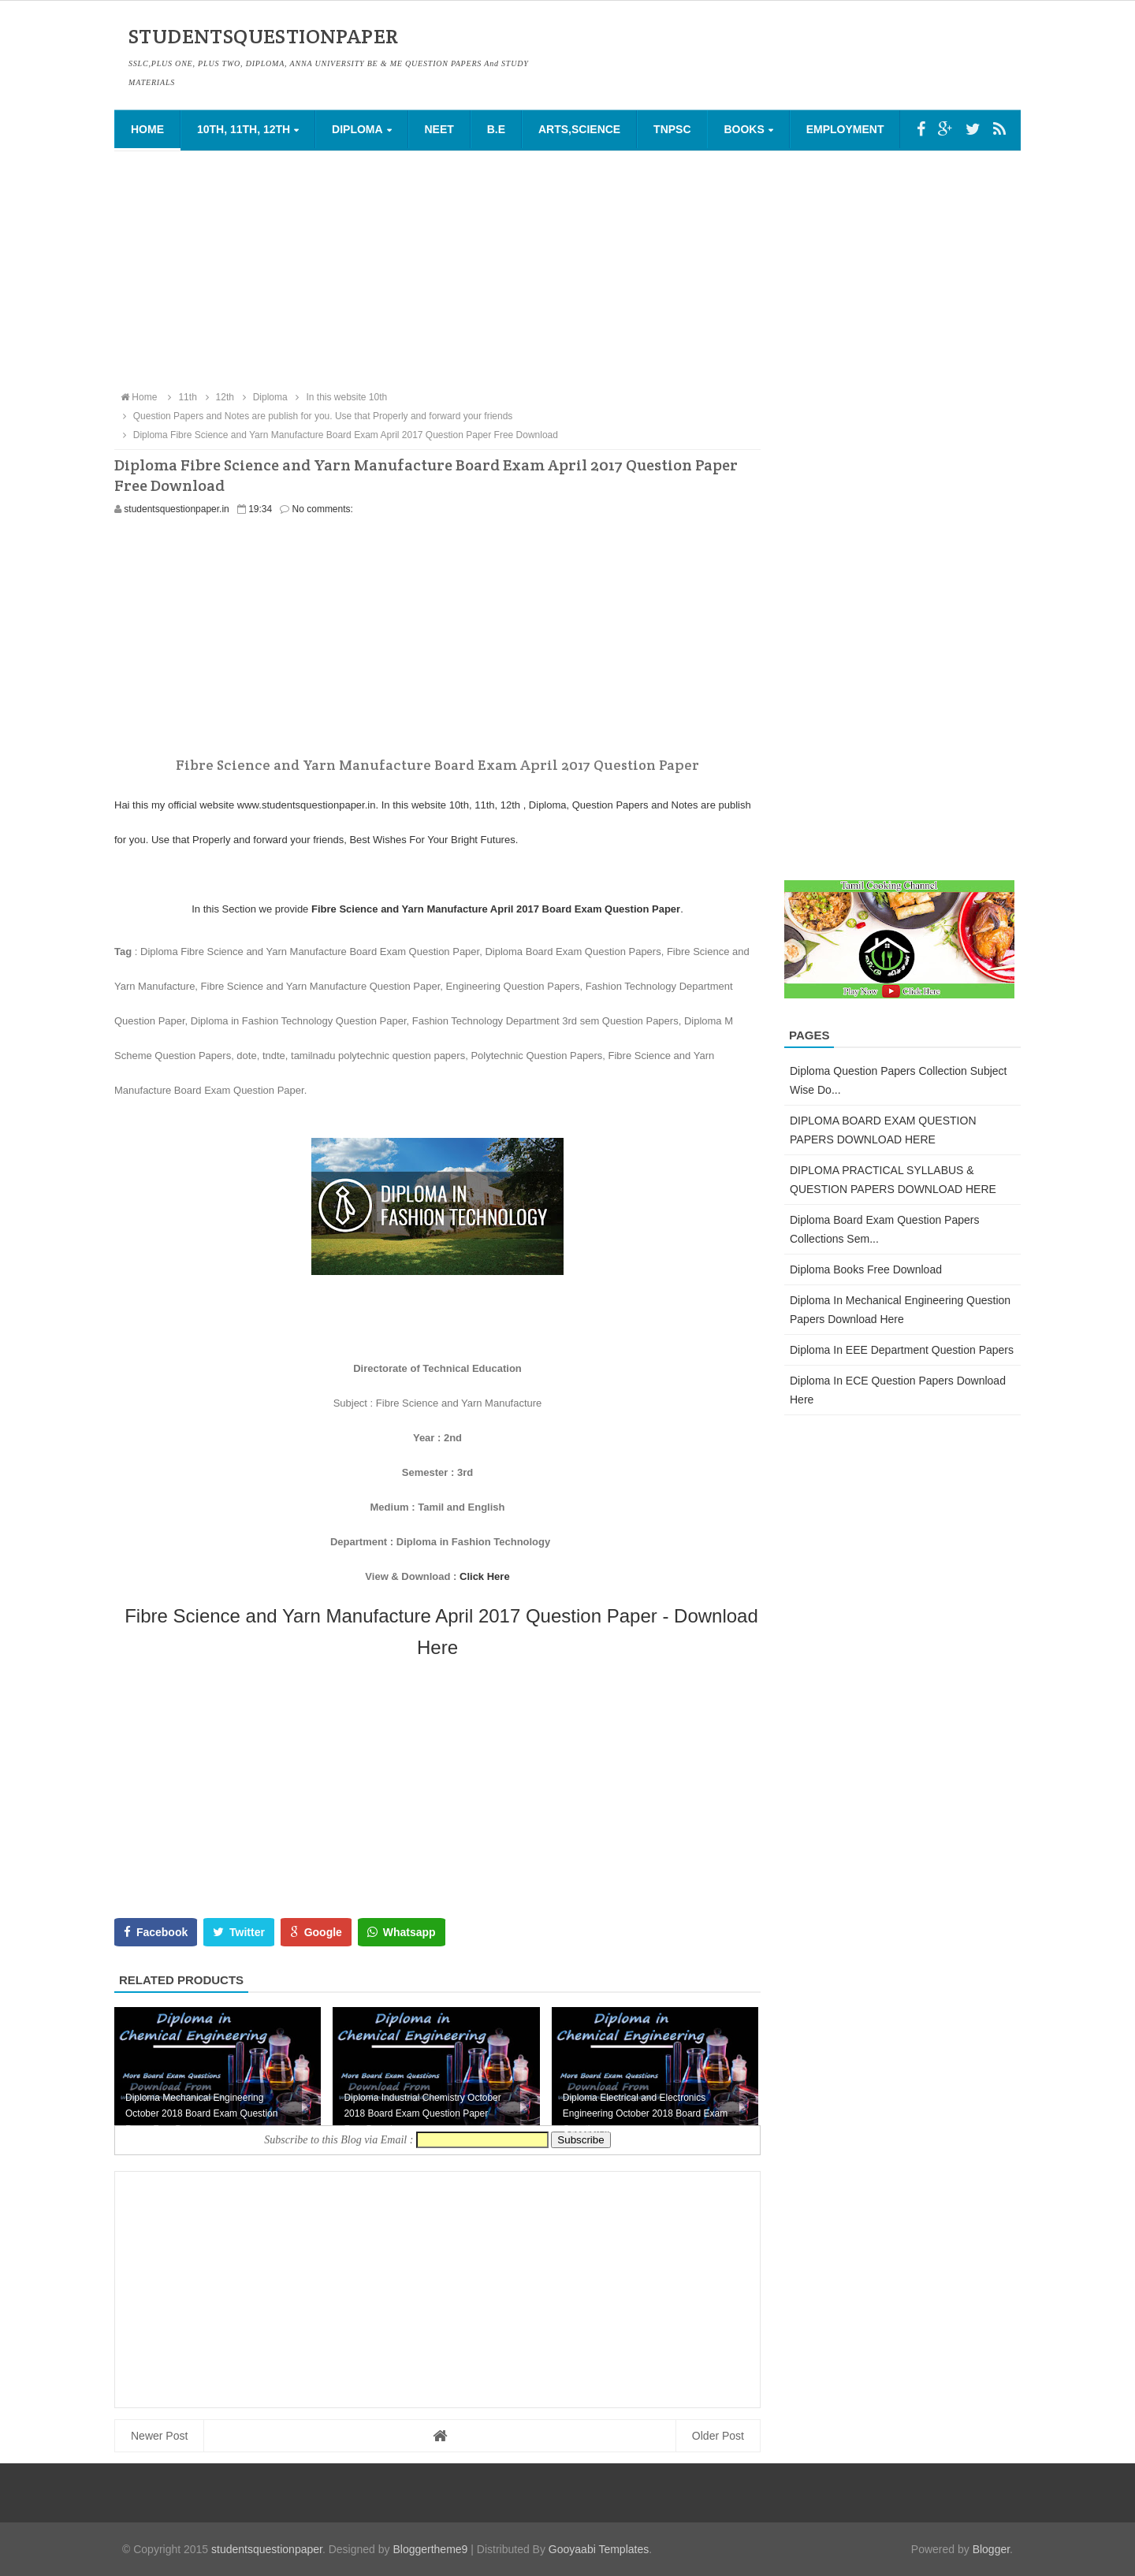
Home (147, 129)
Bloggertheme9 (430, 2549)
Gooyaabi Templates (599, 2549)
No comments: (322, 509)
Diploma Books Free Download (866, 1269)
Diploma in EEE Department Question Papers (902, 1350)
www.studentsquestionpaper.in (306, 805)
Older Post (718, 2435)
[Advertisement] (567, 269)
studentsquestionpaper (266, 2549)
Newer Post (159, 2435)
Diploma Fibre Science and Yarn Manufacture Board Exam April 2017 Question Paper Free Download (338, 434)
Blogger (991, 2549)
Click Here (485, 1576)
